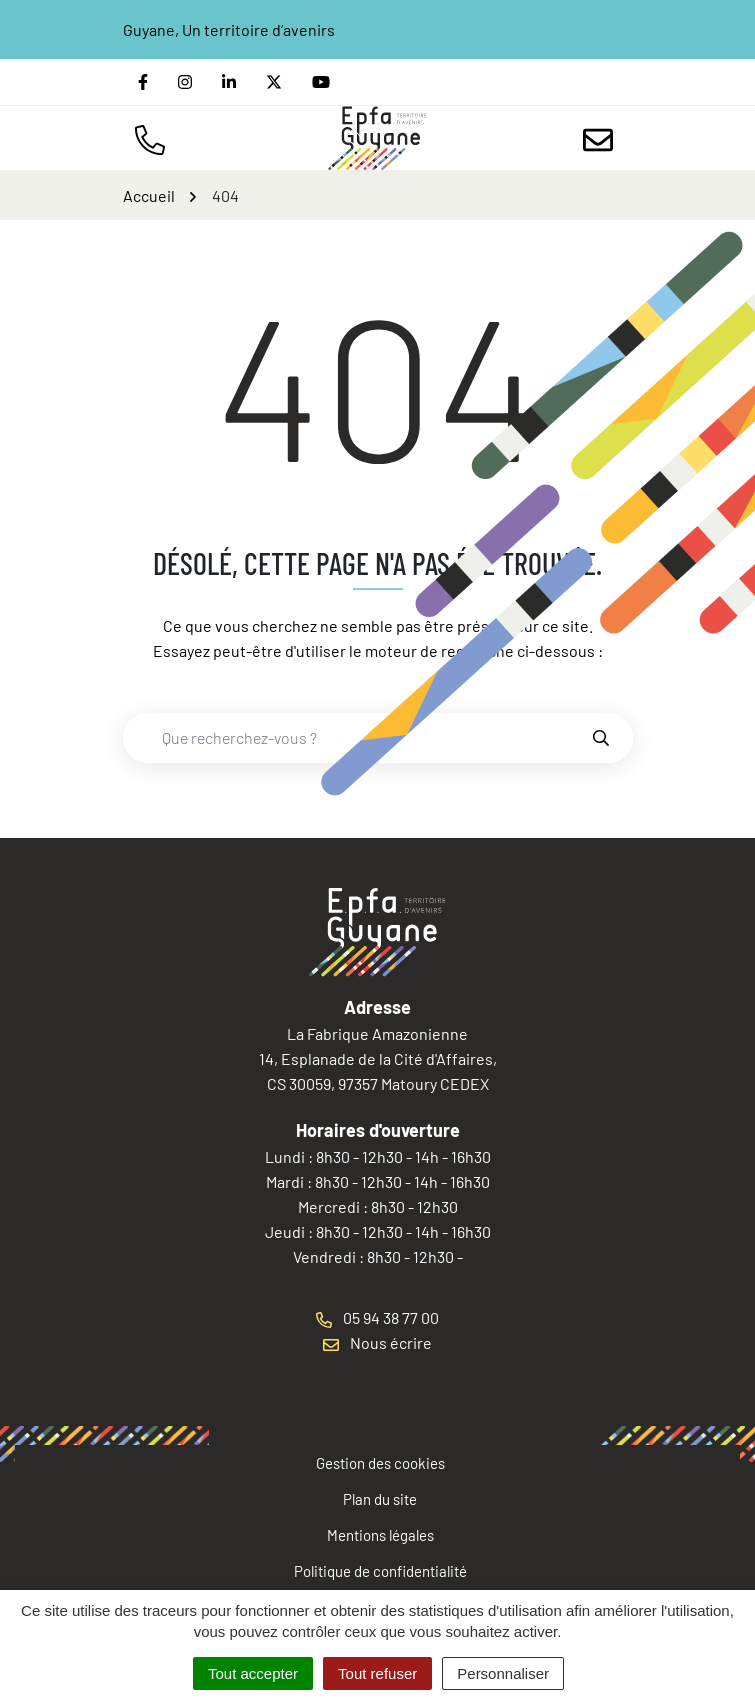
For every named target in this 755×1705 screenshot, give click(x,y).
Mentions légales (380, 1535)
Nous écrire (377, 1342)
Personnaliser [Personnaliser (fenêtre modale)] (503, 1673)
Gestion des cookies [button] (380, 1463)
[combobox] (356, 738)
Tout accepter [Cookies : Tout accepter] (253, 1673)
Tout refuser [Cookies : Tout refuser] (377, 1673)
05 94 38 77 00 (377, 1317)
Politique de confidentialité (380, 1571)
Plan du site (380, 1499)
